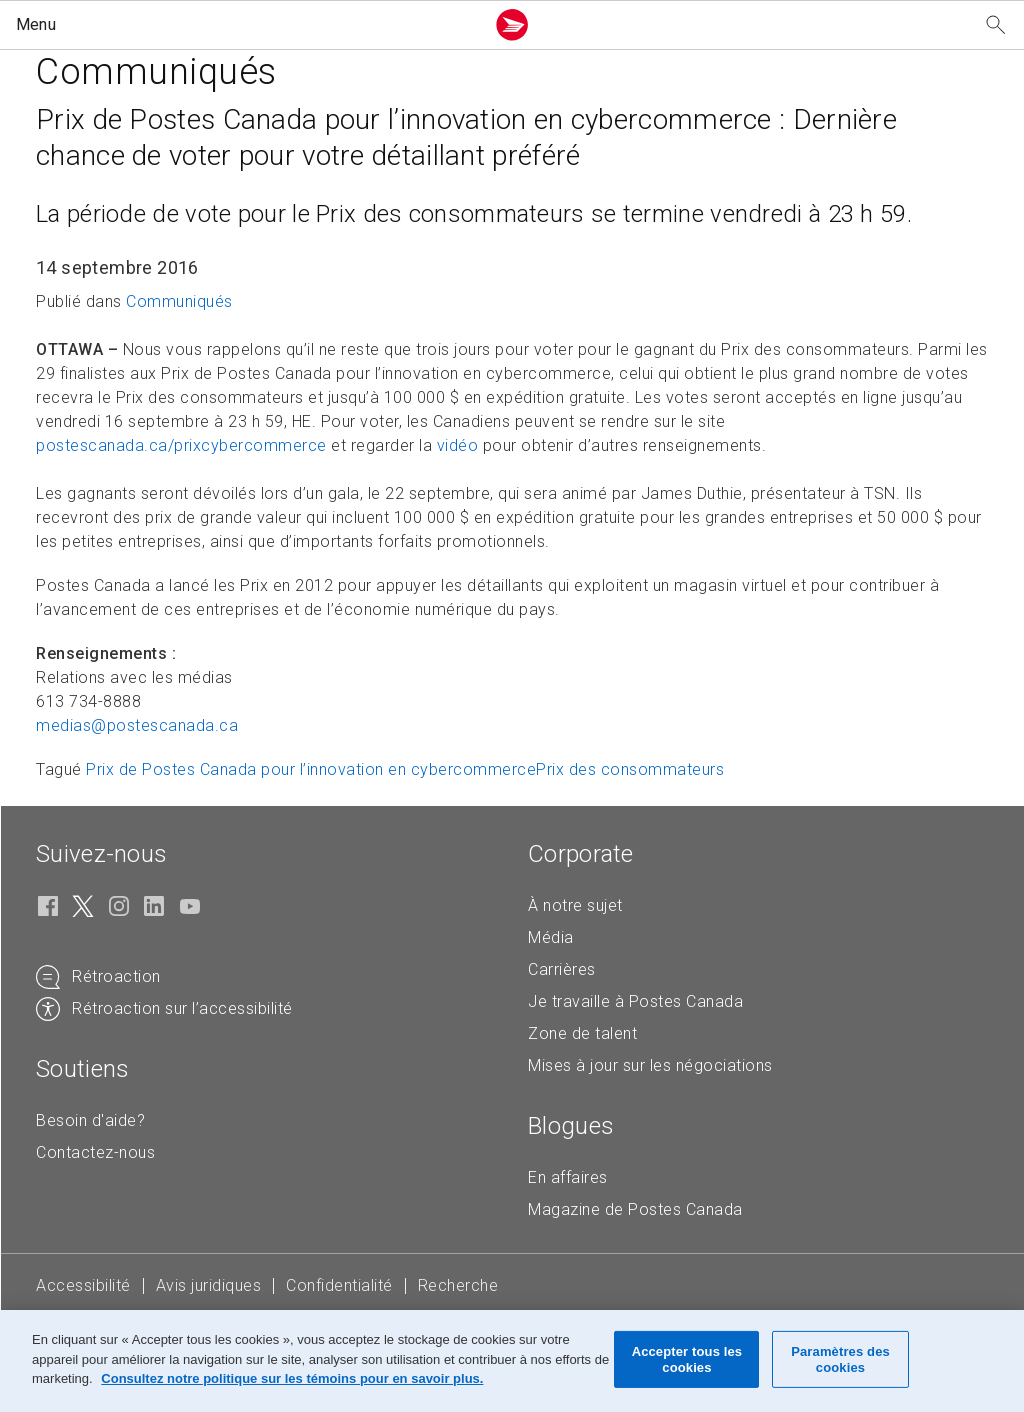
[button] (246, 25)
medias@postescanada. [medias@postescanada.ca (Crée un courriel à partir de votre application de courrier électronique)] (137, 725)
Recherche (458, 1285)
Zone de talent (582, 1033)
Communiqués (179, 301)
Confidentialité (339, 1285)
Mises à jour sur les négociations (650, 1065)
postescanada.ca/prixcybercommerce (181, 445)
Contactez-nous (95, 1152)
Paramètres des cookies (840, 1359)
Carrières (562, 969)
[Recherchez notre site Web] (996, 25)
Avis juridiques (209, 1285)
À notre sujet (575, 905)
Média (551, 937)
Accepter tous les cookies (687, 1359)
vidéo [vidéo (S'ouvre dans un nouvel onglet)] (458, 445)
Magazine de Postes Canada (635, 1209)
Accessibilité (83, 1285)
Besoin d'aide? (90, 1120)
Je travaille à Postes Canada (635, 1001)
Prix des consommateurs (630, 769)
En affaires (568, 1177)
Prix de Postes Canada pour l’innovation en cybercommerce (311, 769)
